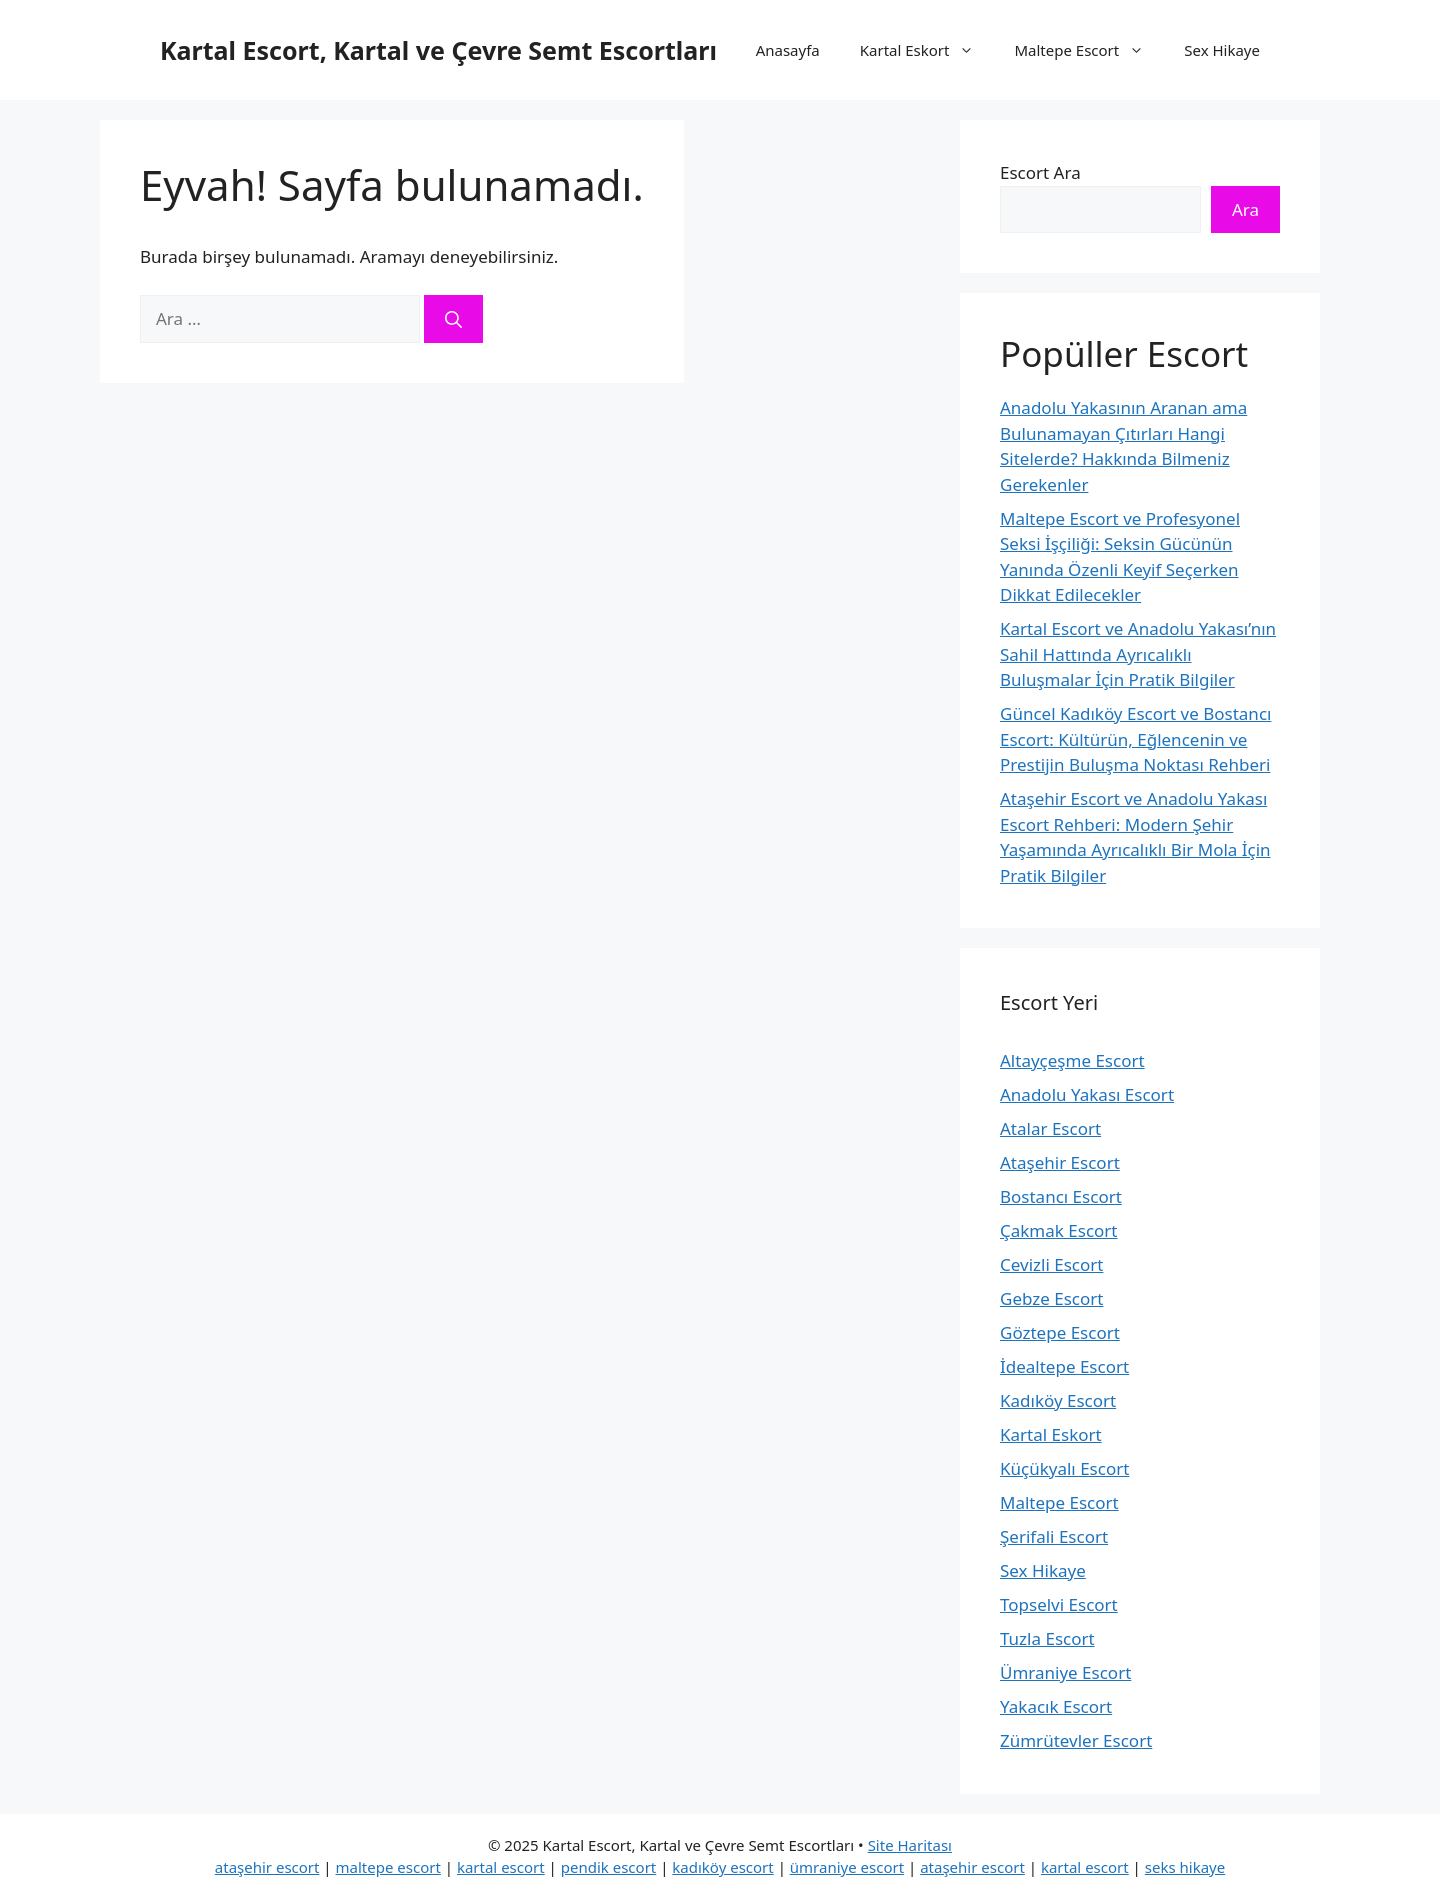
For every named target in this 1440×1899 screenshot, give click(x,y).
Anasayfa (788, 50)
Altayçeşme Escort (1072, 1060)
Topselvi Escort (1059, 1604)
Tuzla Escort (1047, 1638)
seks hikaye (1185, 1867)
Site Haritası (910, 1845)
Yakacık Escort (1056, 1706)
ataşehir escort (267, 1867)
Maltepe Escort (1089, 50)
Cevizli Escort (1051, 1264)
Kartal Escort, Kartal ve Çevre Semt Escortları (438, 50)
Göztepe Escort (1060, 1332)
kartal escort (501, 1867)
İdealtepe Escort (1064, 1366)
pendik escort (609, 1867)
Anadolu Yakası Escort (1087, 1094)
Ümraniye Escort (1065, 1672)
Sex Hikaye (1222, 50)
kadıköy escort (722, 1867)
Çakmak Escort (1059, 1230)
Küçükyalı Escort (1064, 1468)
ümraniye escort (847, 1867)
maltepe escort (388, 1867)
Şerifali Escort (1054, 1536)
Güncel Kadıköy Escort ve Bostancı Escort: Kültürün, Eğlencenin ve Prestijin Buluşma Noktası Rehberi (1135, 739)
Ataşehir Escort (1060, 1162)
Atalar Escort (1050, 1128)
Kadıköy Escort (1058, 1400)
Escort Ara (1040, 172)
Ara (1245, 209)
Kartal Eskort (927, 50)
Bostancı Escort (1061, 1196)
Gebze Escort (1051, 1298)
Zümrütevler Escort (1076, 1740)
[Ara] (453, 319)
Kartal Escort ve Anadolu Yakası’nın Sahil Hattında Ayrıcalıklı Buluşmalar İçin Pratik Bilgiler (1138, 654)
